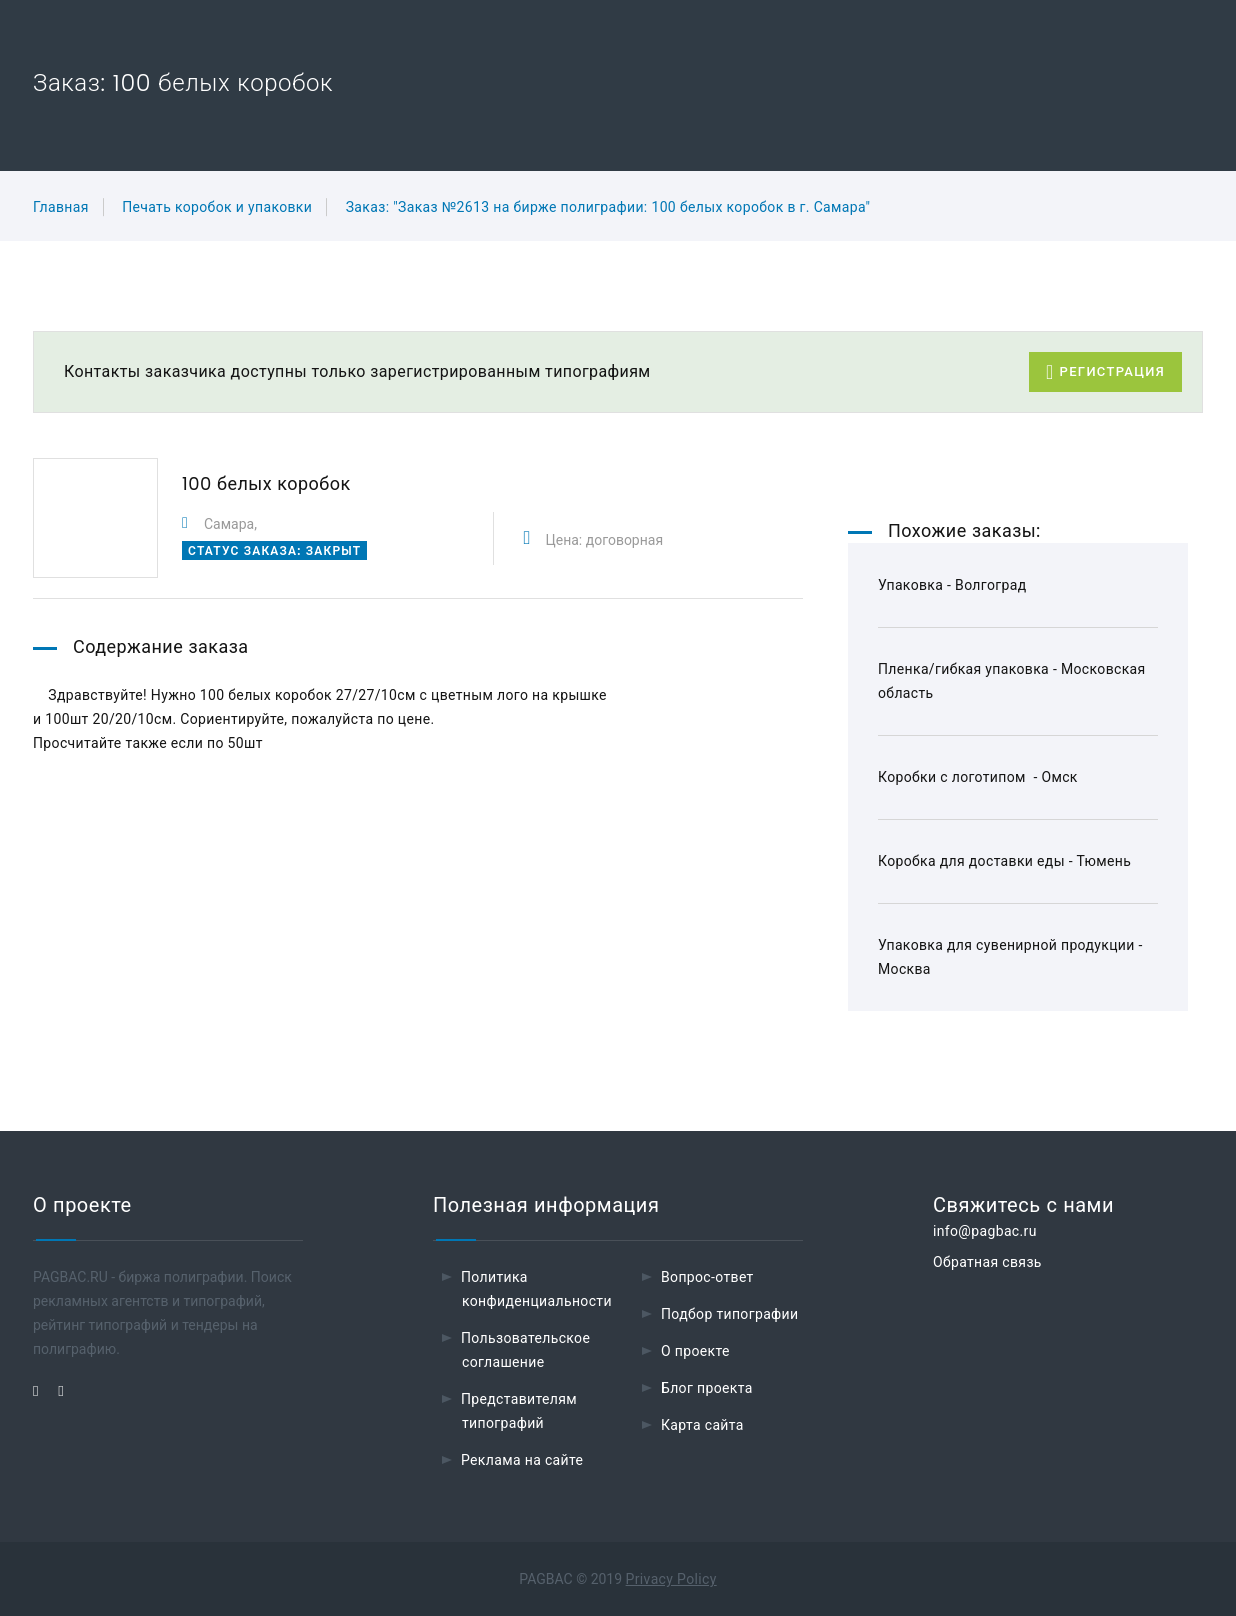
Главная (61, 207)
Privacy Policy (671, 1579)
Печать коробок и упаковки (217, 207)
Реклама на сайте (522, 1460)
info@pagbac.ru (985, 1231)
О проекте (695, 1351)
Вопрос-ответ (707, 1277)
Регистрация (1105, 372)
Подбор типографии (730, 1314)
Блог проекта (707, 1388)
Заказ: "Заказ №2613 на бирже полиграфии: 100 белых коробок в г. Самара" (608, 207)
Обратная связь (987, 1262)
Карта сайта (702, 1425)
